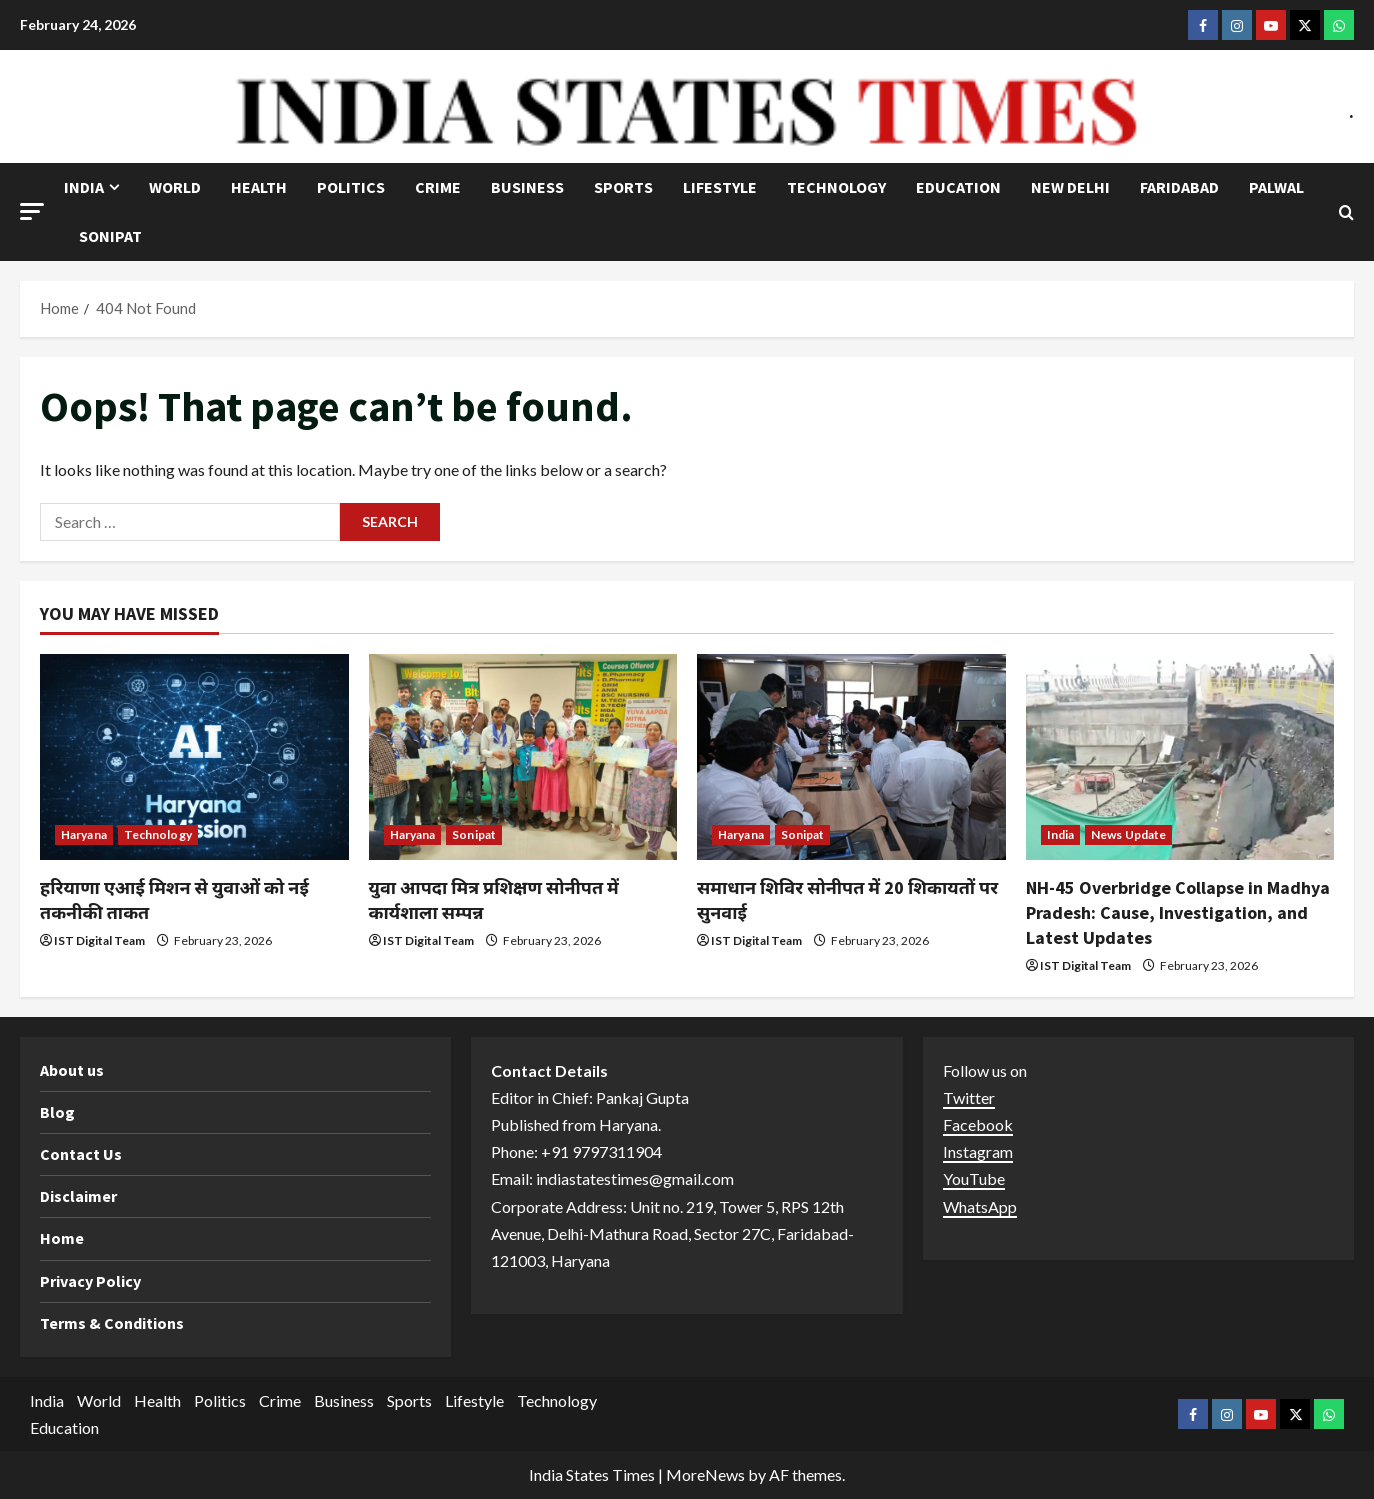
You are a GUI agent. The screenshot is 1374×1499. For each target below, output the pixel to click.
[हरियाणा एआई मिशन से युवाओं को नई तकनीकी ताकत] (194, 757)
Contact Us (81, 1154)
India (84, 187)
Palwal (1276, 187)
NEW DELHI (1070, 187)
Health (259, 187)
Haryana (84, 834)
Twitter (969, 1097)
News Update (1128, 834)
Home (62, 1238)
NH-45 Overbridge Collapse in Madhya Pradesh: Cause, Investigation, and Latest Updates (1178, 912)
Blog (57, 1112)
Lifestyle (720, 187)
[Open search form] (1346, 212)
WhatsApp (980, 1206)
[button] (32, 211)
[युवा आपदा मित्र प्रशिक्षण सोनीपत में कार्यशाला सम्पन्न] (523, 757)
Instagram (978, 1151)
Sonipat (110, 236)
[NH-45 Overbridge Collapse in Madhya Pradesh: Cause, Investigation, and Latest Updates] (1180, 757)
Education (958, 187)
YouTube (974, 1178)
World (175, 187)
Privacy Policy (90, 1281)
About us (72, 1070)
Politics (351, 187)
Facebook (978, 1124)
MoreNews (705, 1474)
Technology (836, 187)
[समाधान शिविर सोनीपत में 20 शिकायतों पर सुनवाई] (851, 757)
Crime (438, 187)
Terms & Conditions (112, 1323)
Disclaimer (78, 1196)
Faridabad (1179, 187)
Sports (623, 187)
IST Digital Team (99, 940)
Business (527, 187)
